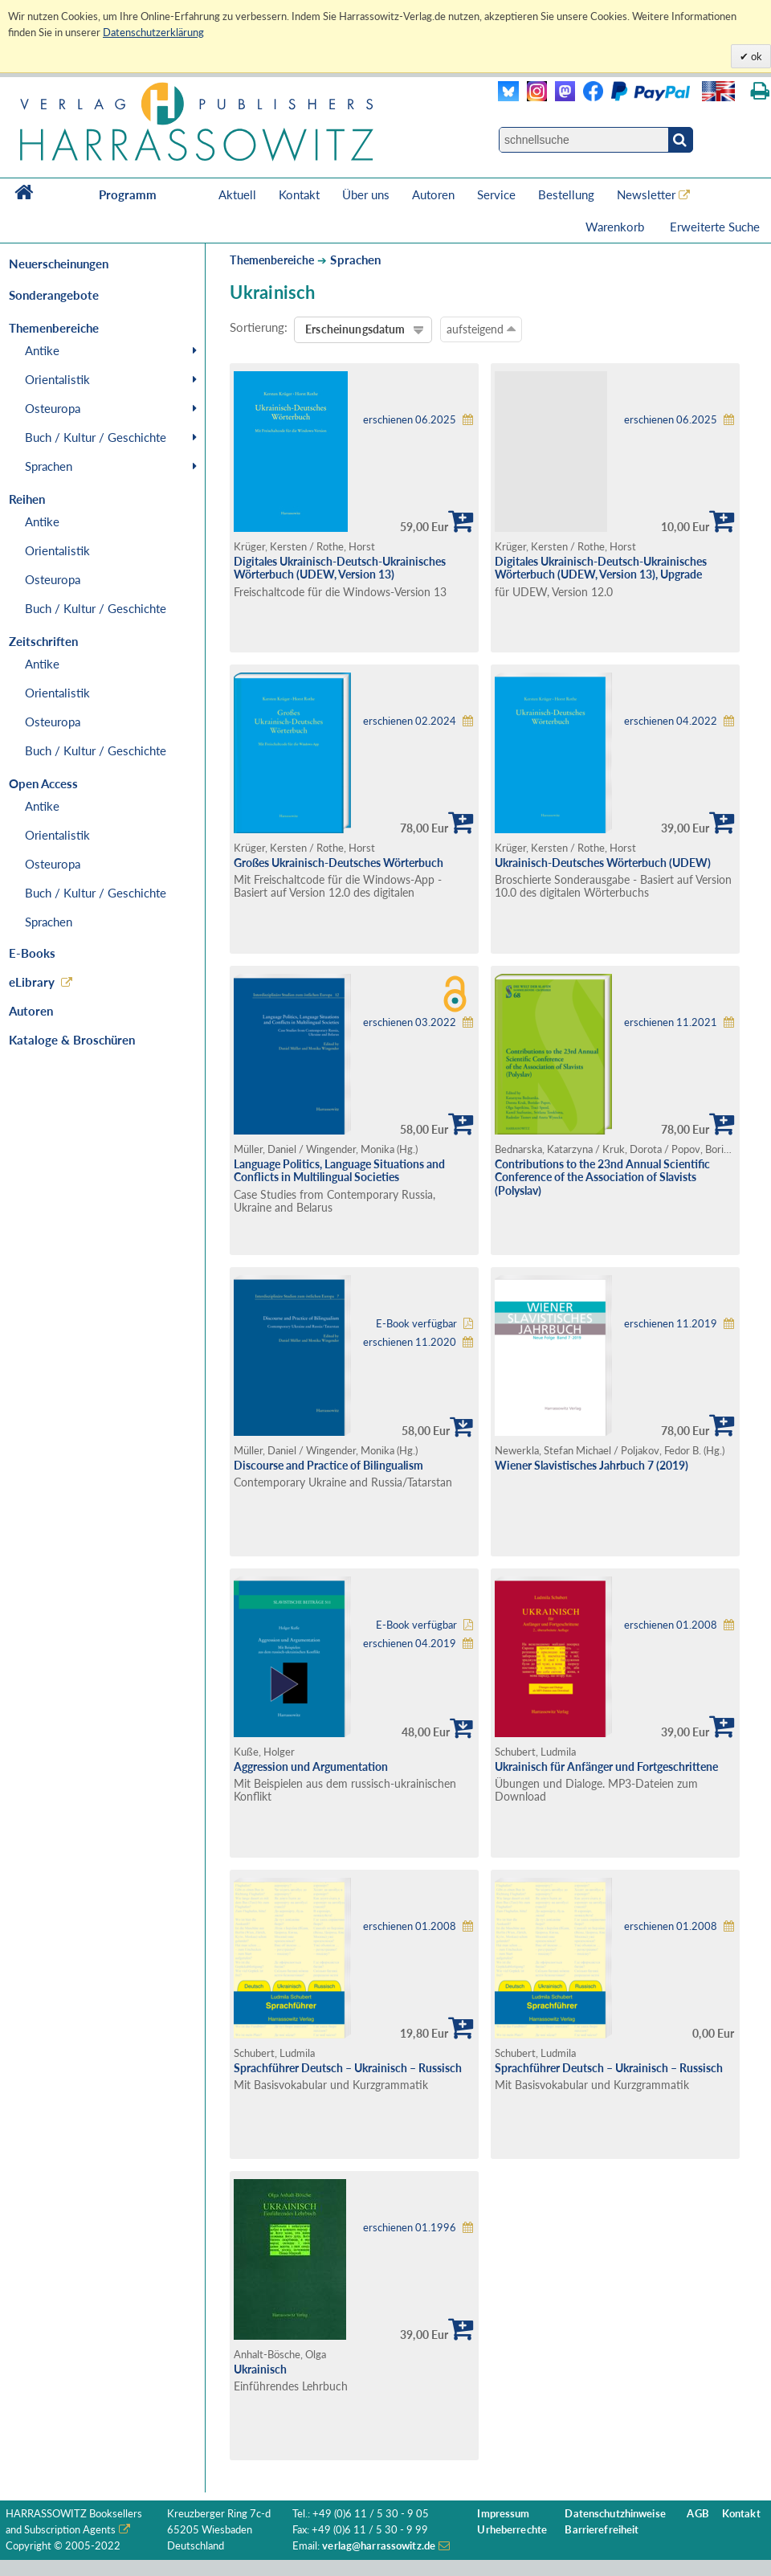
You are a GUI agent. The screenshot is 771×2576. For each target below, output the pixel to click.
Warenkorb (616, 226)
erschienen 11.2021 (670, 1022)
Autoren (433, 194)
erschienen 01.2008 (670, 1625)
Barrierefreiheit (601, 2530)
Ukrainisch (260, 2369)
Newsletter (646, 194)
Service (496, 194)
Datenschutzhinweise (615, 2514)
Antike (42, 350)
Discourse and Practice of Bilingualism (328, 1465)
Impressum (503, 2514)
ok (755, 56)
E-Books (32, 953)
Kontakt (299, 194)
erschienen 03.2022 (409, 1022)
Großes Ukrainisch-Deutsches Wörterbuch (338, 862)
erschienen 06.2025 (409, 420)
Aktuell (237, 194)
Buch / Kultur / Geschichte (95, 437)
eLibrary (32, 982)
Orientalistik (57, 379)
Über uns (366, 194)
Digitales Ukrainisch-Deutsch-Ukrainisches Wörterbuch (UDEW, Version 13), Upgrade (601, 568)
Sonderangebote (54, 295)
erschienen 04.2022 (670, 721)
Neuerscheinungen (58, 263)
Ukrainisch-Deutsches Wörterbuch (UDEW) (603, 862)
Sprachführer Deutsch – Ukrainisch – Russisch (348, 2068)
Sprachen (48, 466)
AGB (697, 2514)
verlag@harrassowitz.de (378, 2546)
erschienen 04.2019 (409, 1644)
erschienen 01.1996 (409, 2228)
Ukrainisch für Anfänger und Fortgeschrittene (606, 1766)
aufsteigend (481, 329)
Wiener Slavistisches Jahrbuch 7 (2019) (591, 1465)
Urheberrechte (512, 2530)
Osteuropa (52, 408)
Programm (128, 194)
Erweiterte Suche (715, 226)
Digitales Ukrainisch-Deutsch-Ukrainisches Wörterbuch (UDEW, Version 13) (340, 568)
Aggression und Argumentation (311, 1766)
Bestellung (566, 194)
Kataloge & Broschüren (72, 1039)
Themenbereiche (272, 260)
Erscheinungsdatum (355, 329)
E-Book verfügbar (416, 1324)
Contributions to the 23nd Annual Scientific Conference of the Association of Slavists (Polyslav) (602, 1177)
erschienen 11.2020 (409, 1342)
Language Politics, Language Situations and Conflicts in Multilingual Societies (339, 1170)
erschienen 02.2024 (409, 721)
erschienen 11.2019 (670, 1324)
